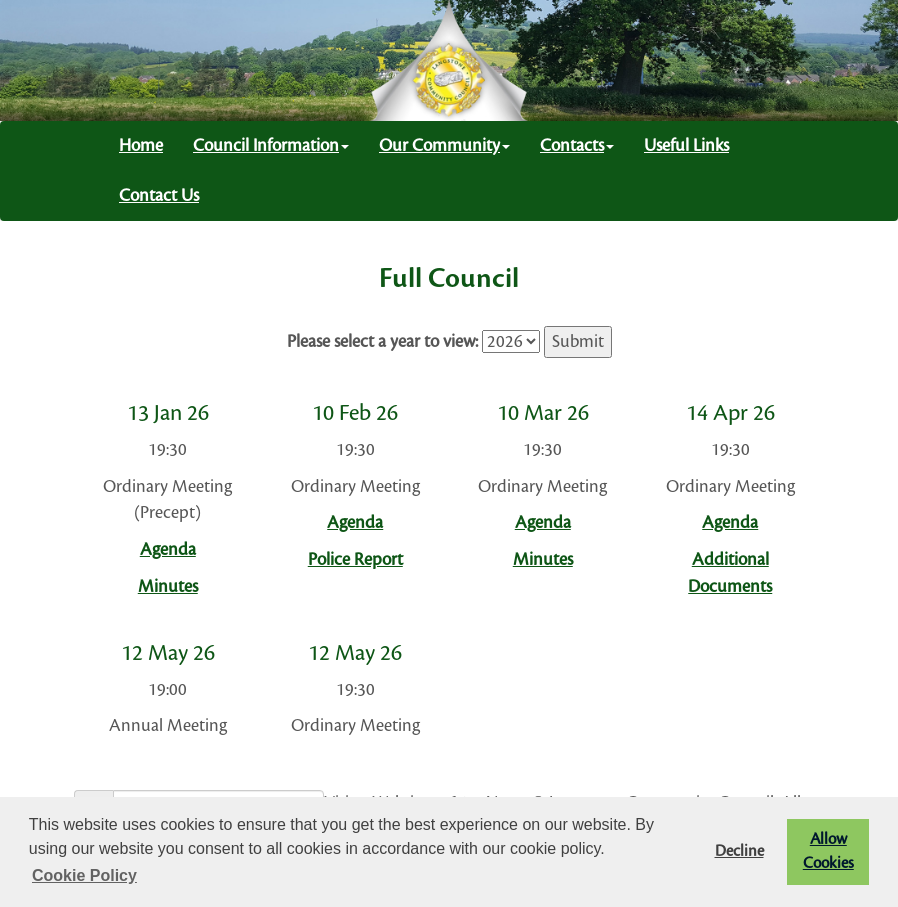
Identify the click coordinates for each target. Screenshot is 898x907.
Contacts (577, 145)
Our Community (444, 145)
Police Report (355, 559)
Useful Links (686, 145)
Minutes (168, 586)
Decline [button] (739, 851)
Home (141, 145)
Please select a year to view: (382, 341)
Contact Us (159, 195)
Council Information (271, 145)
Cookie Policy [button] (84, 875)
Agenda (168, 549)
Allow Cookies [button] (828, 851)
